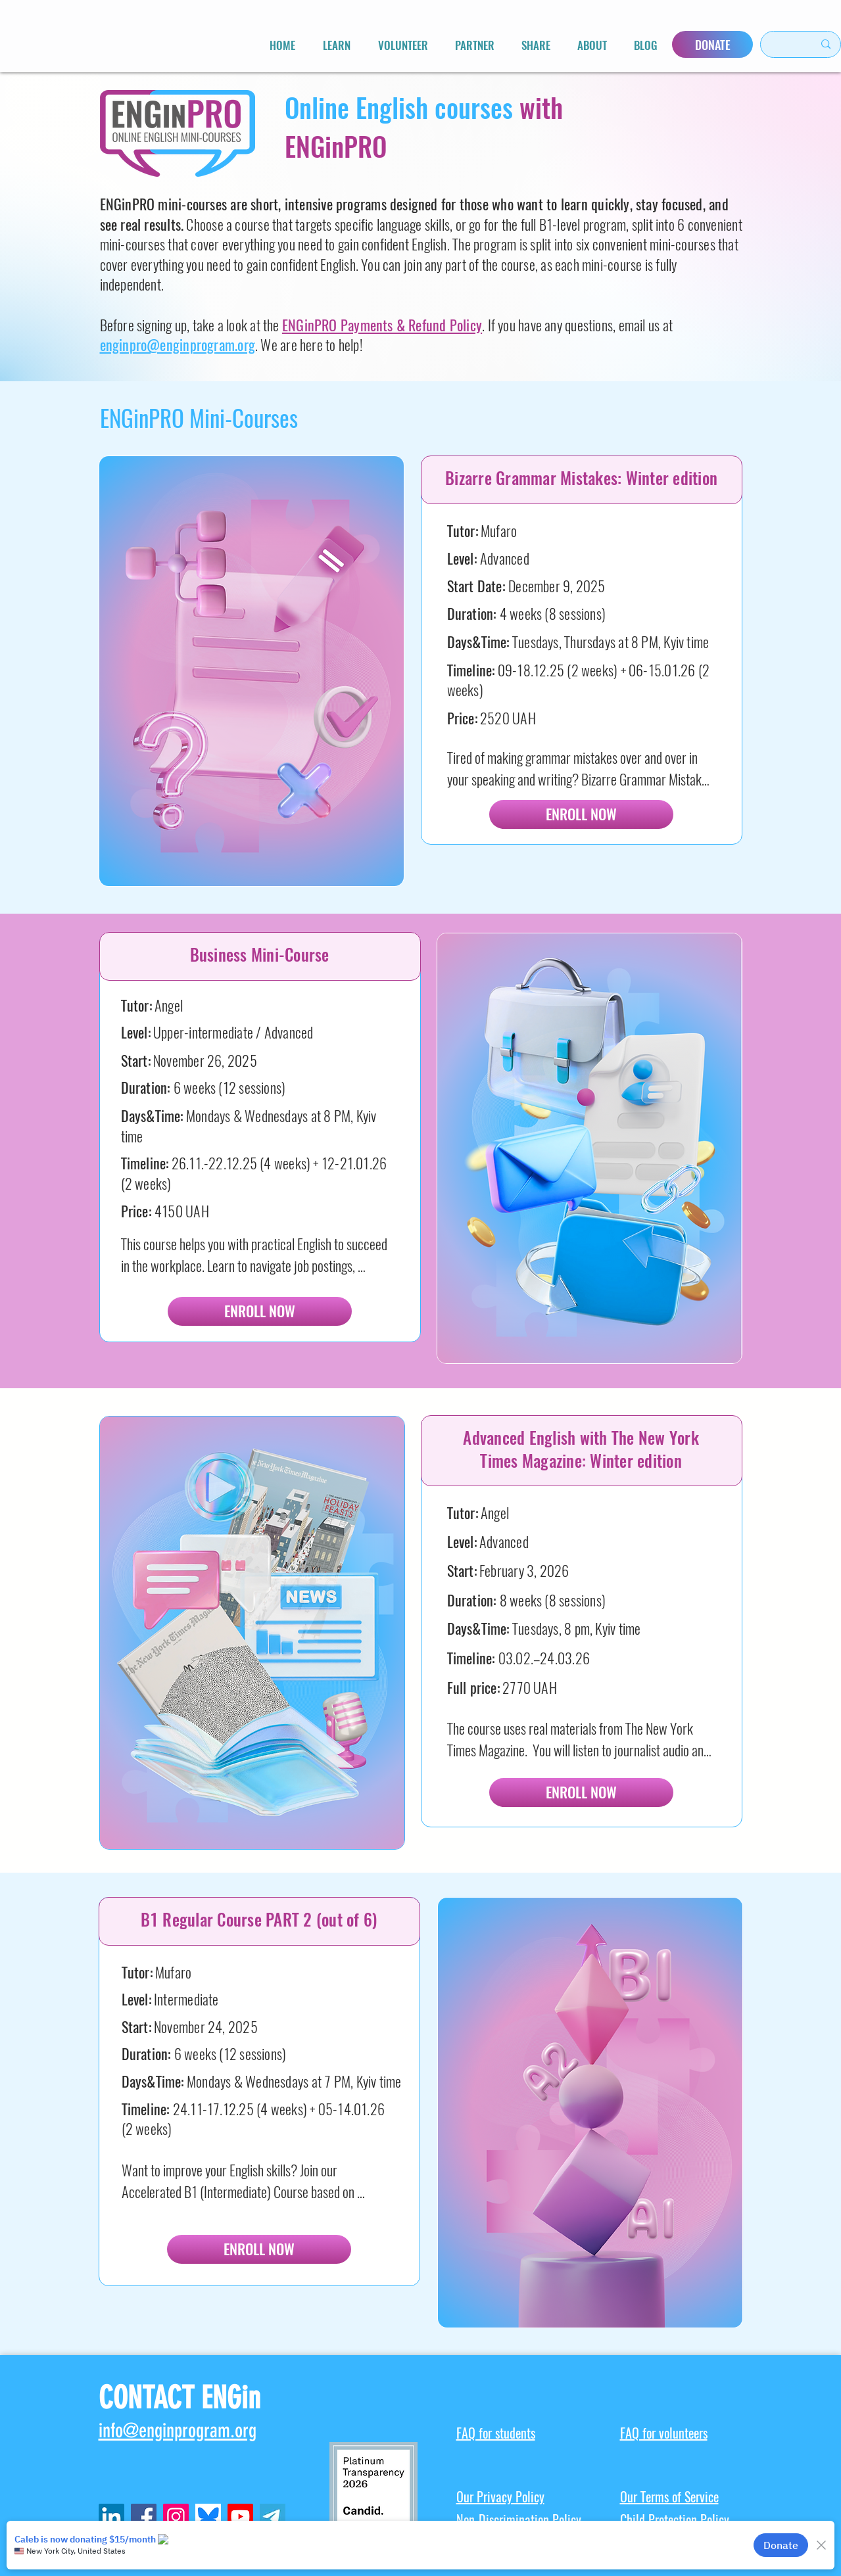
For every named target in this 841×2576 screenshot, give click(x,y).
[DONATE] (712, 44)
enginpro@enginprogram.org (178, 345)
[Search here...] (781, 44)
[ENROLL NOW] (581, 814)
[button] (336, 45)
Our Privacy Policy (500, 2497)
